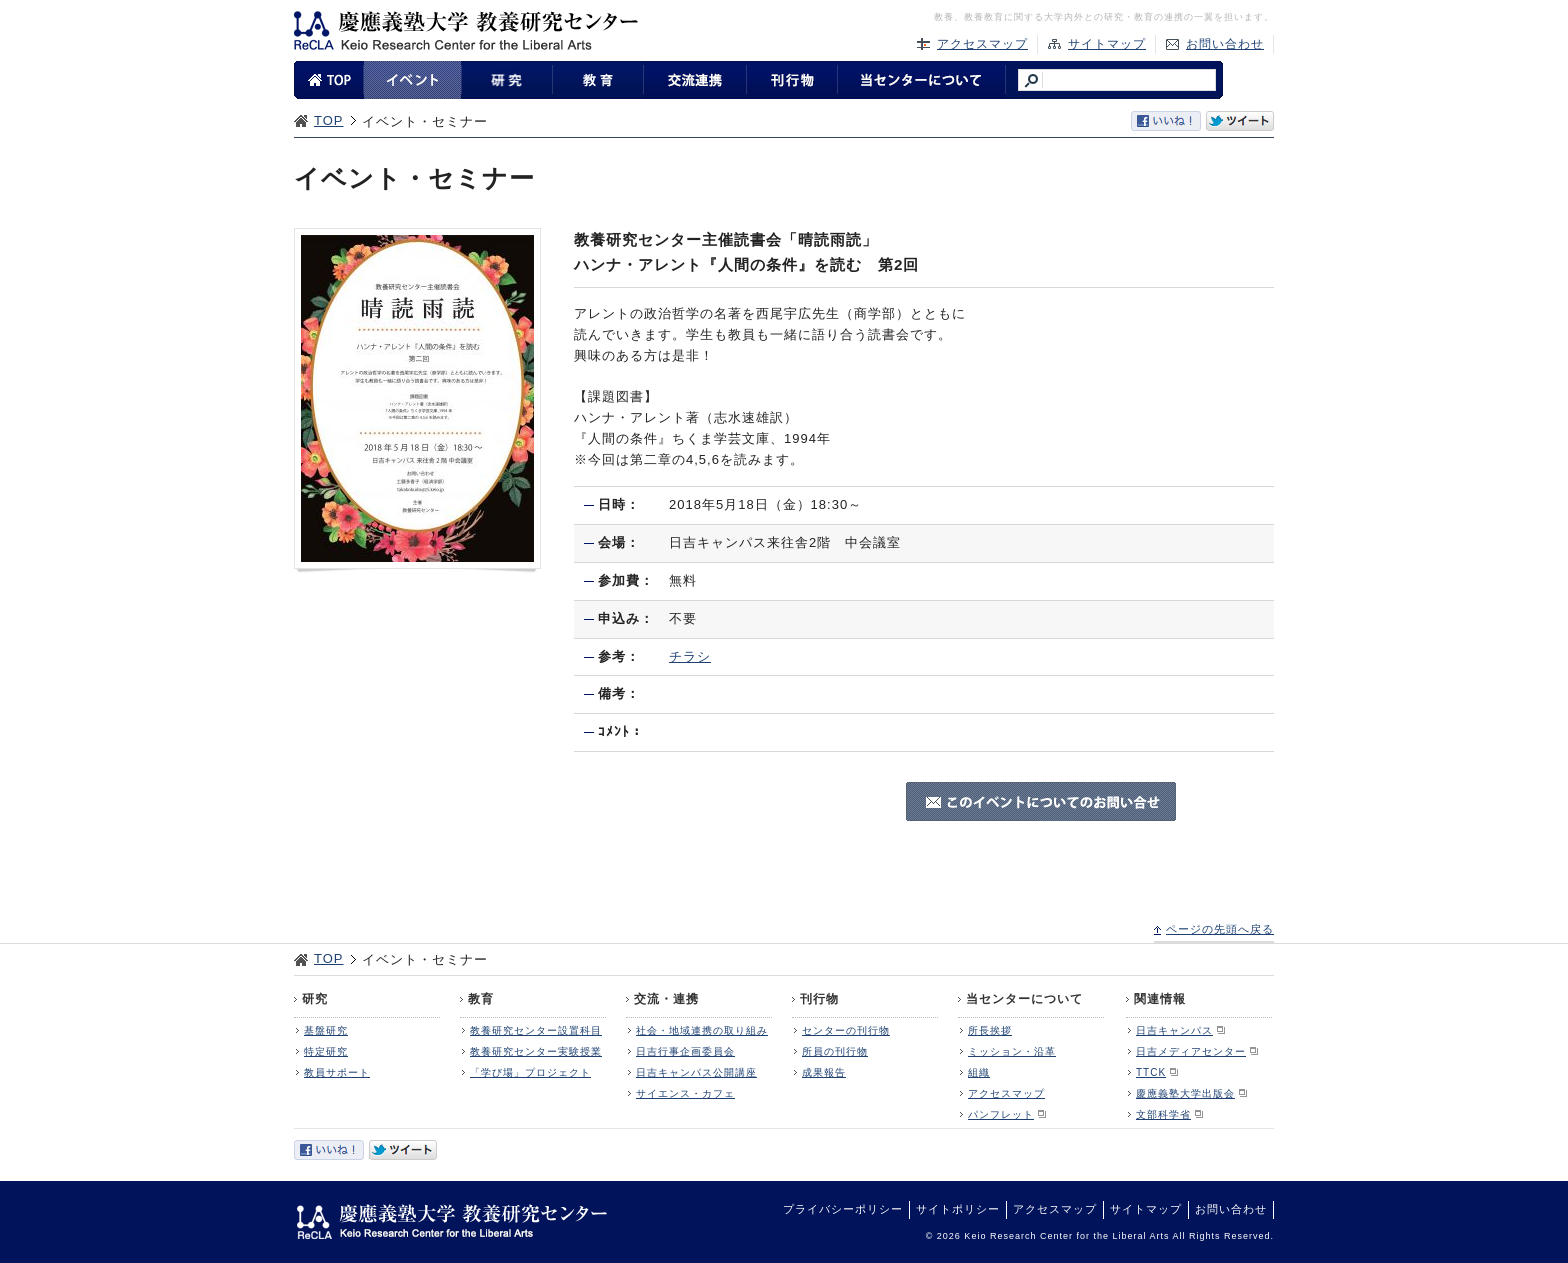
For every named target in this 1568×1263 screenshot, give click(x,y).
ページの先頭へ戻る (1220, 929)
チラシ (690, 656)
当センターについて (1024, 999)
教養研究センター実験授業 (536, 1051)
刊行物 (819, 999)
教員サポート (337, 1072)
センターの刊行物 (846, 1030)
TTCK (1151, 1072)
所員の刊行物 (835, 1051)
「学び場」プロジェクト (530, 1072)
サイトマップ (1107, 44)
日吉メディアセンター (1191, 1051)
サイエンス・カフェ (685, 1093)
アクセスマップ (982, 44)
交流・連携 (666, 999)
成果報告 (824, 1072)
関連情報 (1160, 999)
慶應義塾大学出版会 (1185, 1093)
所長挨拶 (990, 1030)
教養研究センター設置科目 (536, 1030)
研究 (315, 999)
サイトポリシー (958, 1209)
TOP (329, 120)
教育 (481, 999)
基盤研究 (326, 1030)
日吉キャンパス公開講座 (696, 1072)
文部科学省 (1163, 1114)
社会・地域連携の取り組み (702, 1030)
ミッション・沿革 (1012, 1051)
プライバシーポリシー (843, 1209)
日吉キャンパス (1174, 1030)
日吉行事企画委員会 (685, 1051)
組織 (979, 1072)
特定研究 (326, 1051)
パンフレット (1001, 1114)
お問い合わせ (1225, 44)
